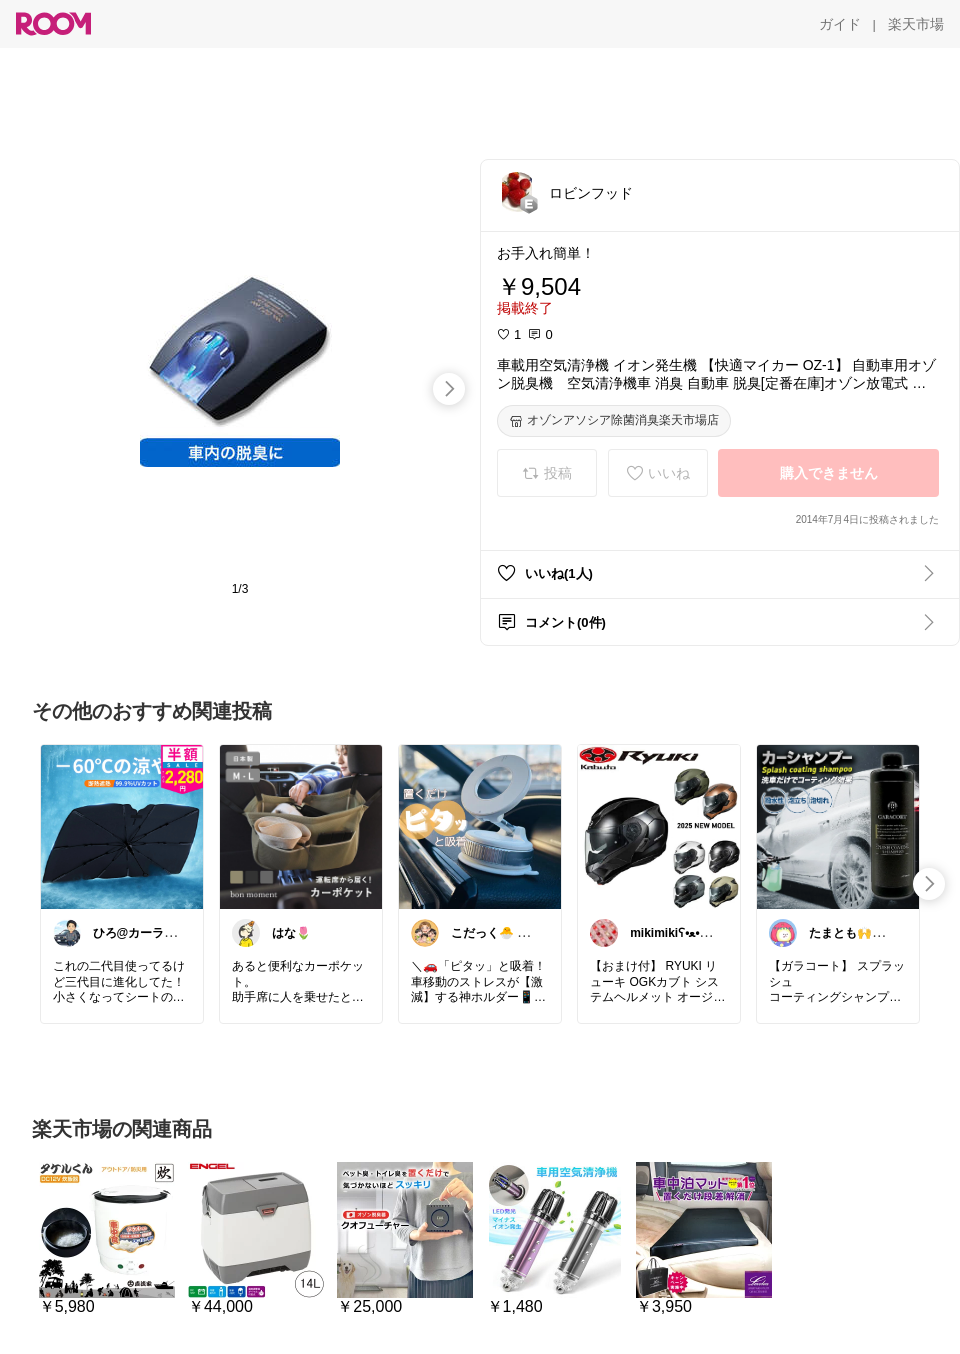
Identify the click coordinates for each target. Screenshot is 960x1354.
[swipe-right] (449, 389)
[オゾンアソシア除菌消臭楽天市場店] (614, 421)
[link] (122, 826)
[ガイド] (840, 24)
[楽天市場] (916, 24)
